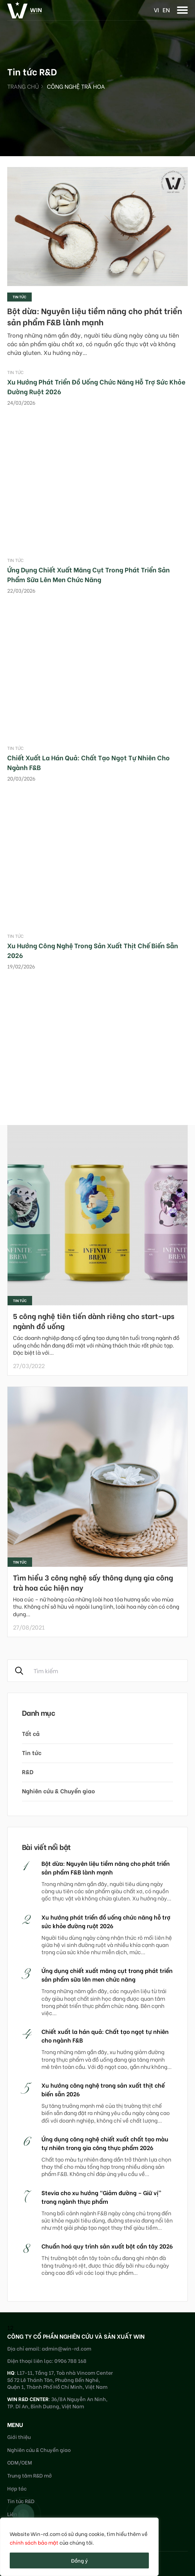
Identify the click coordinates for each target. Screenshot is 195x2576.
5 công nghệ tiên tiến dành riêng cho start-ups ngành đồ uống (93, 1320)
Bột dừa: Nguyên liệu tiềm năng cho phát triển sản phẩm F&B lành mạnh (94, 316)
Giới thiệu (19, 2436)
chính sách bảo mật (34, 2542)
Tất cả (31, 1733)
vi (156, 9)
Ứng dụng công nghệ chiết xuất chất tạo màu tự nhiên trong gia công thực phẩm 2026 (104, 2143)
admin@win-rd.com (66, 2348)
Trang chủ (23, 86)
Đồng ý (79, 2560)
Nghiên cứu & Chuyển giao (58, 1790)
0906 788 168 (70, 2360)
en (166, 9)
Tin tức (19, 296)
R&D (28, 1771)
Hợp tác (17, 2488)
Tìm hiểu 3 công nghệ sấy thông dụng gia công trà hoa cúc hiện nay (93, 1582)
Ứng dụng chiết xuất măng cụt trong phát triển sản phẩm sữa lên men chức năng (88, 574)
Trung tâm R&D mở (29, 2475)
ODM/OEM (19, 2462)
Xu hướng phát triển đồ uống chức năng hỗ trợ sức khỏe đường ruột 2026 (105, 1921)
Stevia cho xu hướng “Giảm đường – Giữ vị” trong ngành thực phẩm (101, 2196)
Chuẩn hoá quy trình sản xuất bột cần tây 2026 (107, 2246)
